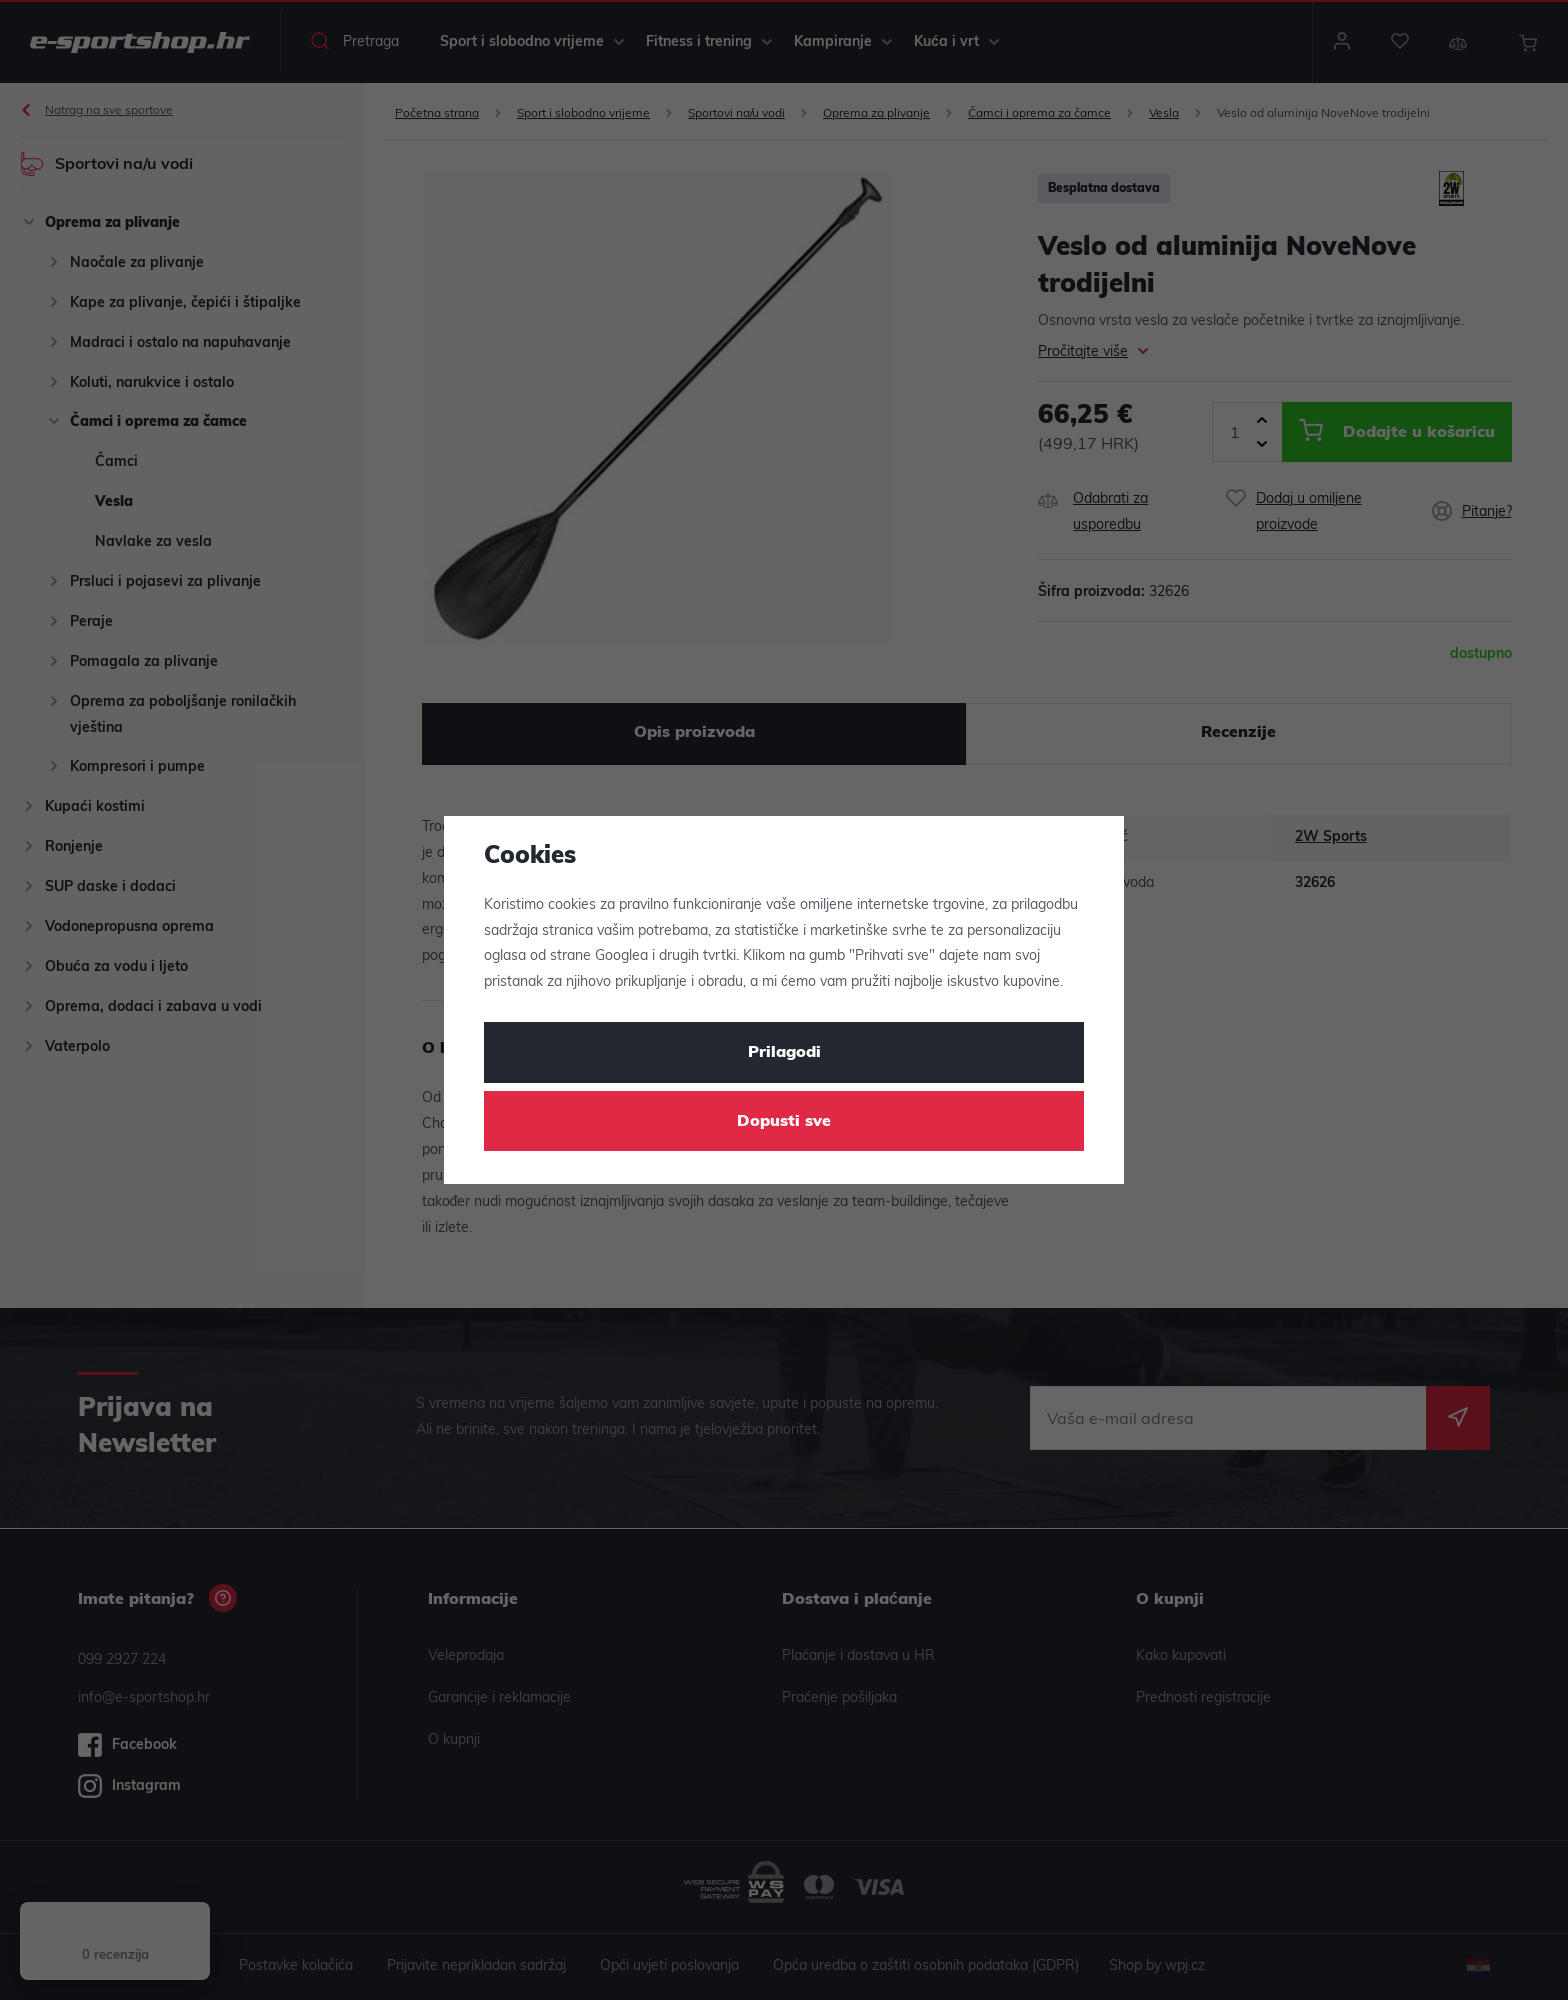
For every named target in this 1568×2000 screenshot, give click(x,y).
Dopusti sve (784, 1122)
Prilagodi (784, 1053)
